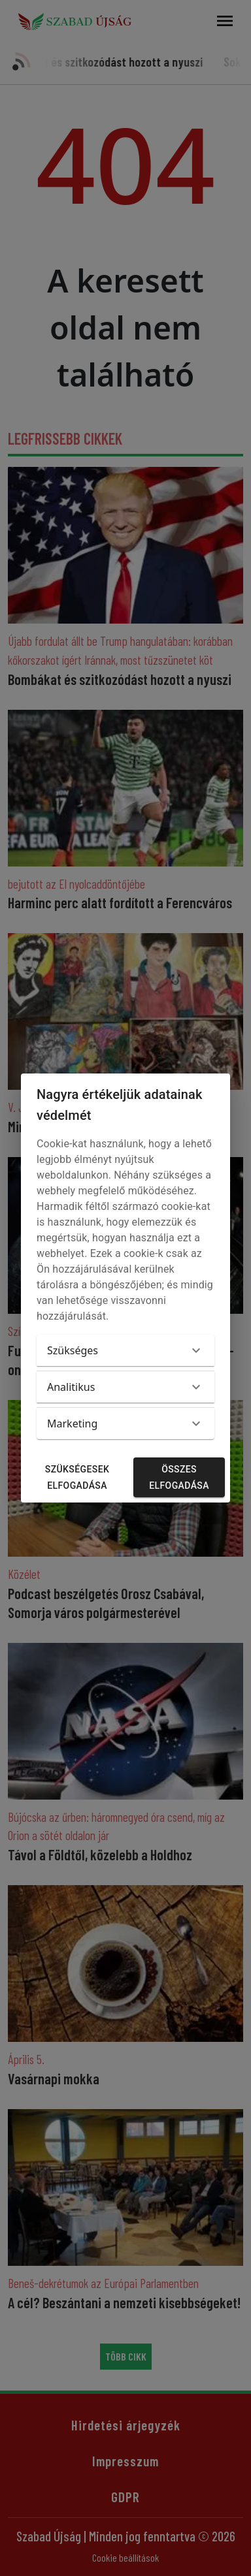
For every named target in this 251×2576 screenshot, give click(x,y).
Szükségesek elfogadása (77, 1477)
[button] (125, 1350)
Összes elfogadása (179, 1477)
